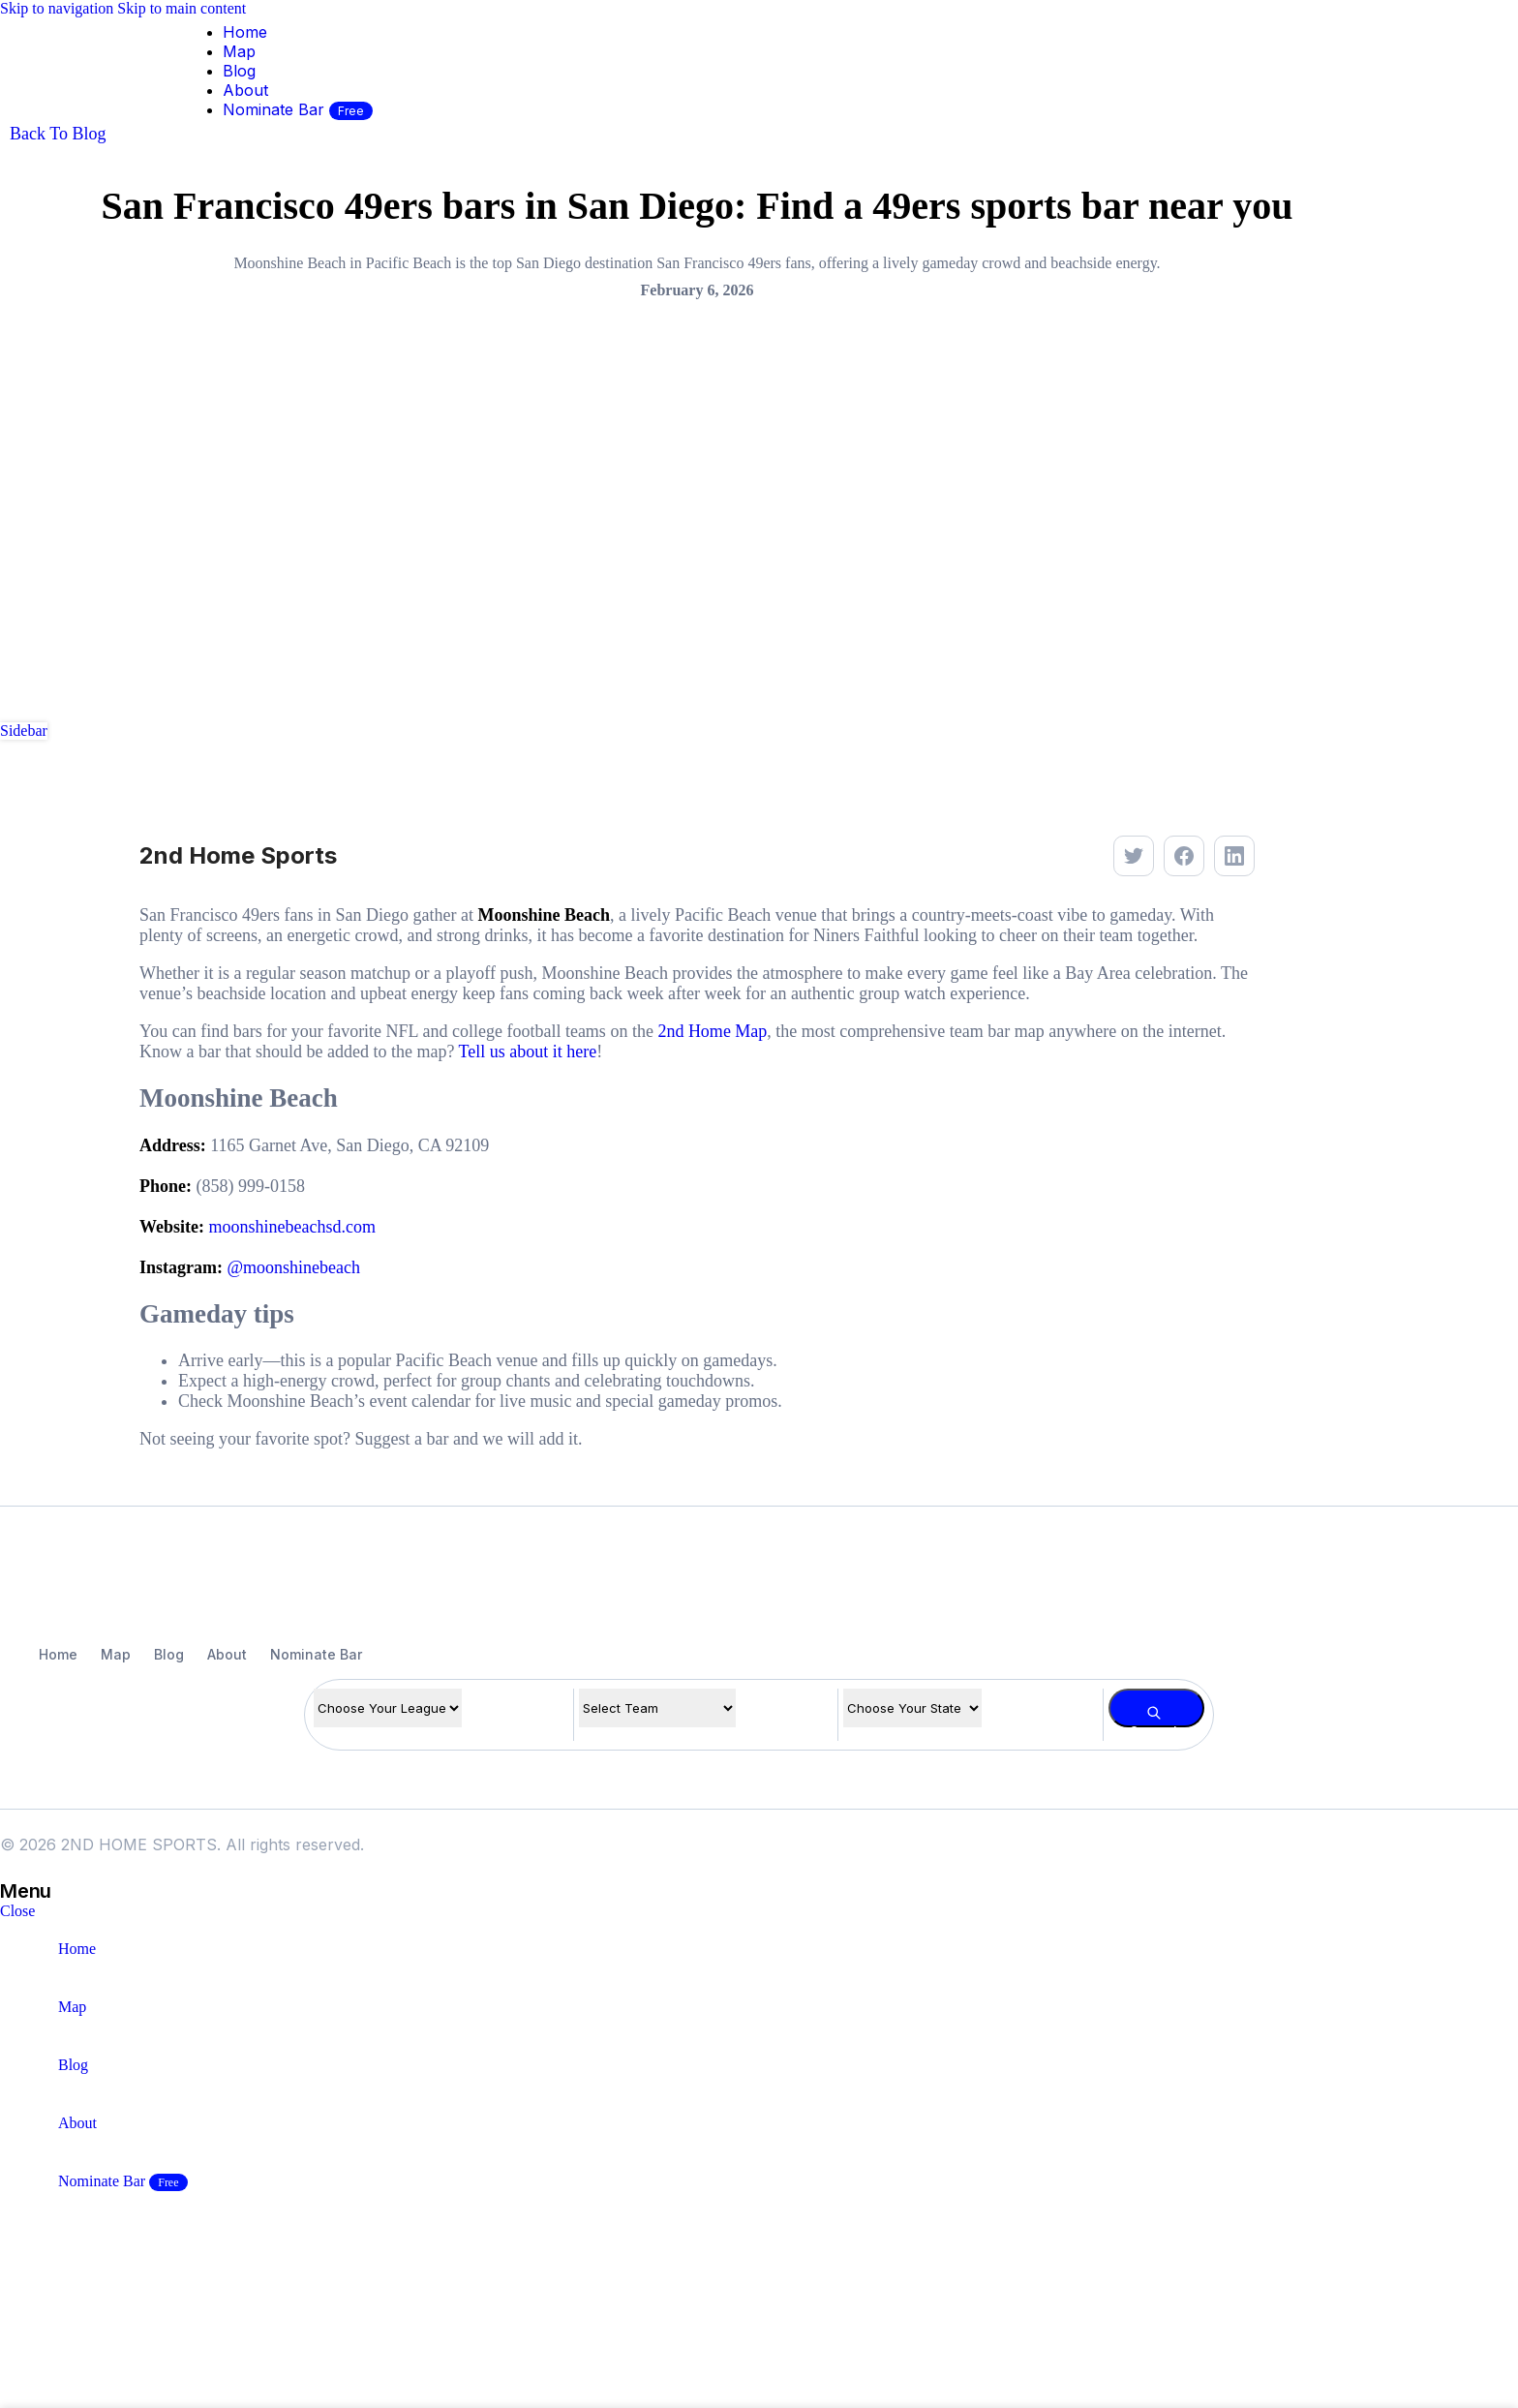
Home (58, 1654)
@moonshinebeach (294, 1267)
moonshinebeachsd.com (292, 1226)
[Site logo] (53, 128)
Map (116, 1654)
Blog (169, 1654)
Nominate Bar (316, 1654)
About (227, 1654)
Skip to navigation (58, 8)
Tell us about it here (528, 1051)
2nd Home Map (712, 1031)
